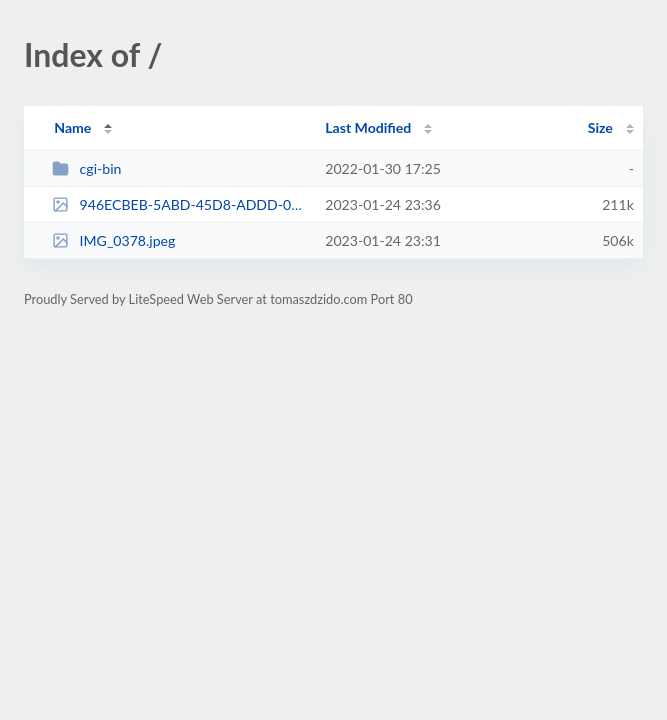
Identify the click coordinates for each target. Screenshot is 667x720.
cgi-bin (86, 168)
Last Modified (368, 127)
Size (600, 127)
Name (72, 127)
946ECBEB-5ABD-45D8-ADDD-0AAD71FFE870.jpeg (179, 204)
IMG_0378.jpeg (113, 240)
